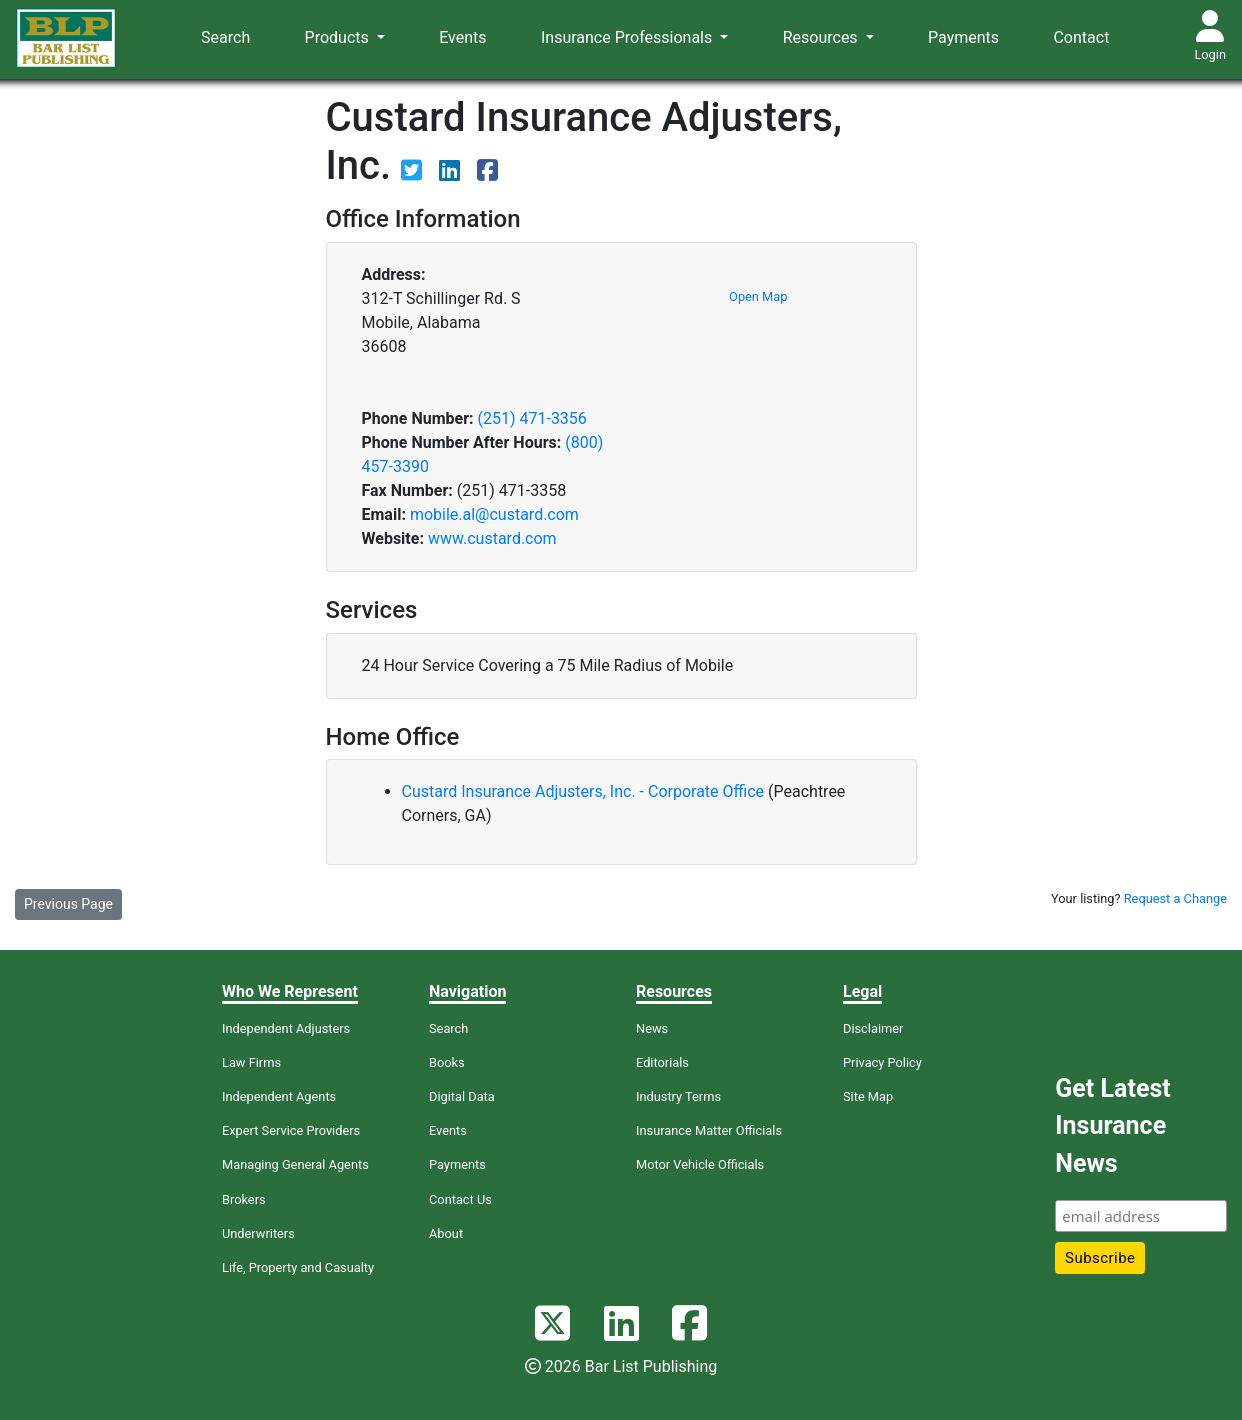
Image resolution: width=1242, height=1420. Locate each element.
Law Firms (251, 1062)
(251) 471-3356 (531, 418)
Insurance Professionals (628, 37)
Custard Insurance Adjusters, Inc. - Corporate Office (585, 791)
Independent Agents (279, 1096)
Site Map (868, 1096)
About (446, 1233)
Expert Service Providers (291, 1130)
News (652, 1028)
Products (339, 37)
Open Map (758, 296)
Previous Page (68, 904)
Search (225, 37)
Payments (963, 37)
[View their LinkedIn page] (451, 173)
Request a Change (1175, 898)
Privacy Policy (882, 1062)
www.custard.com (492, 538)
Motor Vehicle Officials (700, 1164)
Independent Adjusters (286, 1028)
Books (447, 1062)
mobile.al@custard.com (494, 514)
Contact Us (460, 1199)
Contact (1081, 37)
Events (462, 37)
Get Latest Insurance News (1112, 1126)
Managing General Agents (295, 1164)
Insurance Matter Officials (709, 1130)
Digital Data (462, 1096)
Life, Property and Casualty (298, 1267)
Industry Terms (678, 1096)
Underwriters (258, 1233)
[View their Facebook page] (487, 173)
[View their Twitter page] (413, 173)
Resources (822, 37)
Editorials (662, 1062)
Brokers (244, 1199)
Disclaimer (873, 1028)
